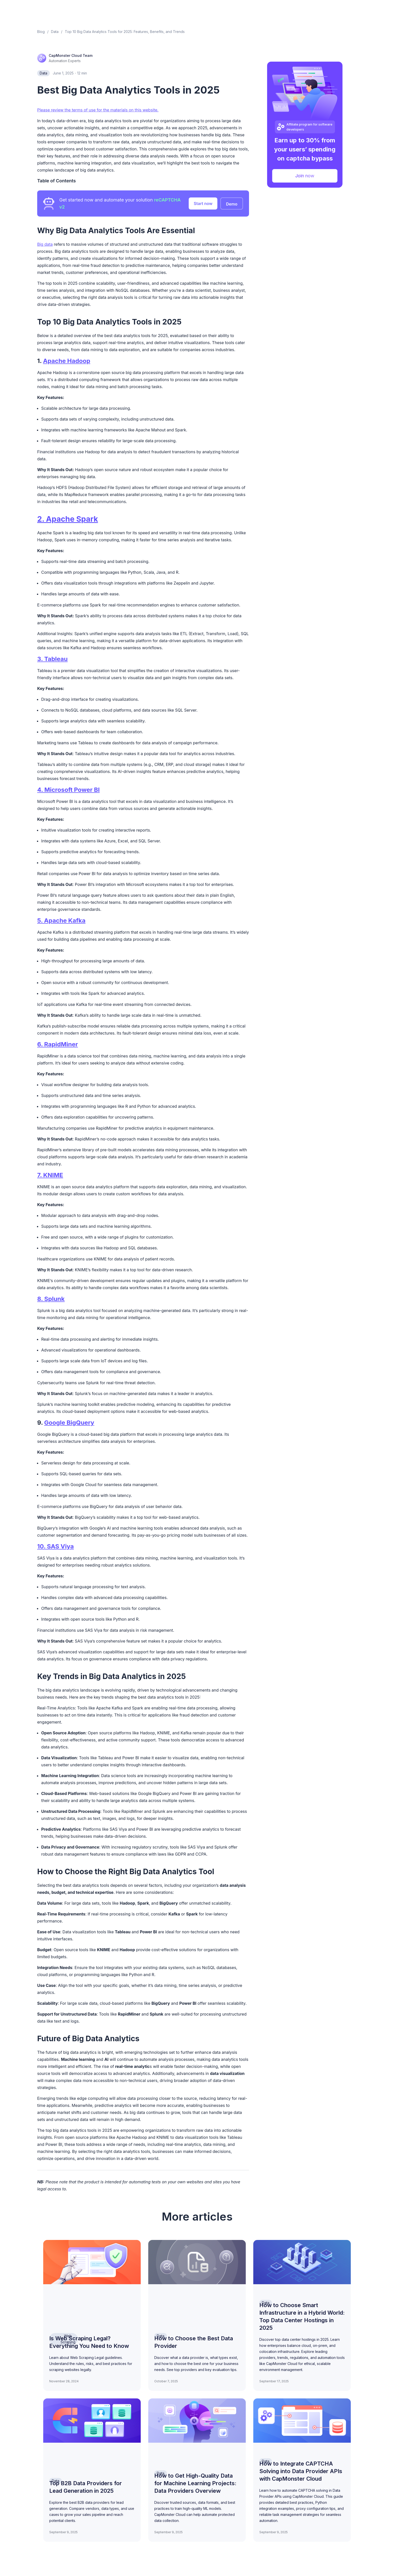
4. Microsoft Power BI (68, 789)
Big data (45, 244)
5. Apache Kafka (61, 920)
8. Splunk (51, 1298)
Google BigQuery (69, 1422)
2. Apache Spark (67, 518)
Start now (203, 203)
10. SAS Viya (55, 1546)
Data (43, 73)
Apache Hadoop (66, 360)
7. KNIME (50, 1175)
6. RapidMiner (57, 1044)
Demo (231, 204)
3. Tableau (52, 659)
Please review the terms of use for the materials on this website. (98, 109)
